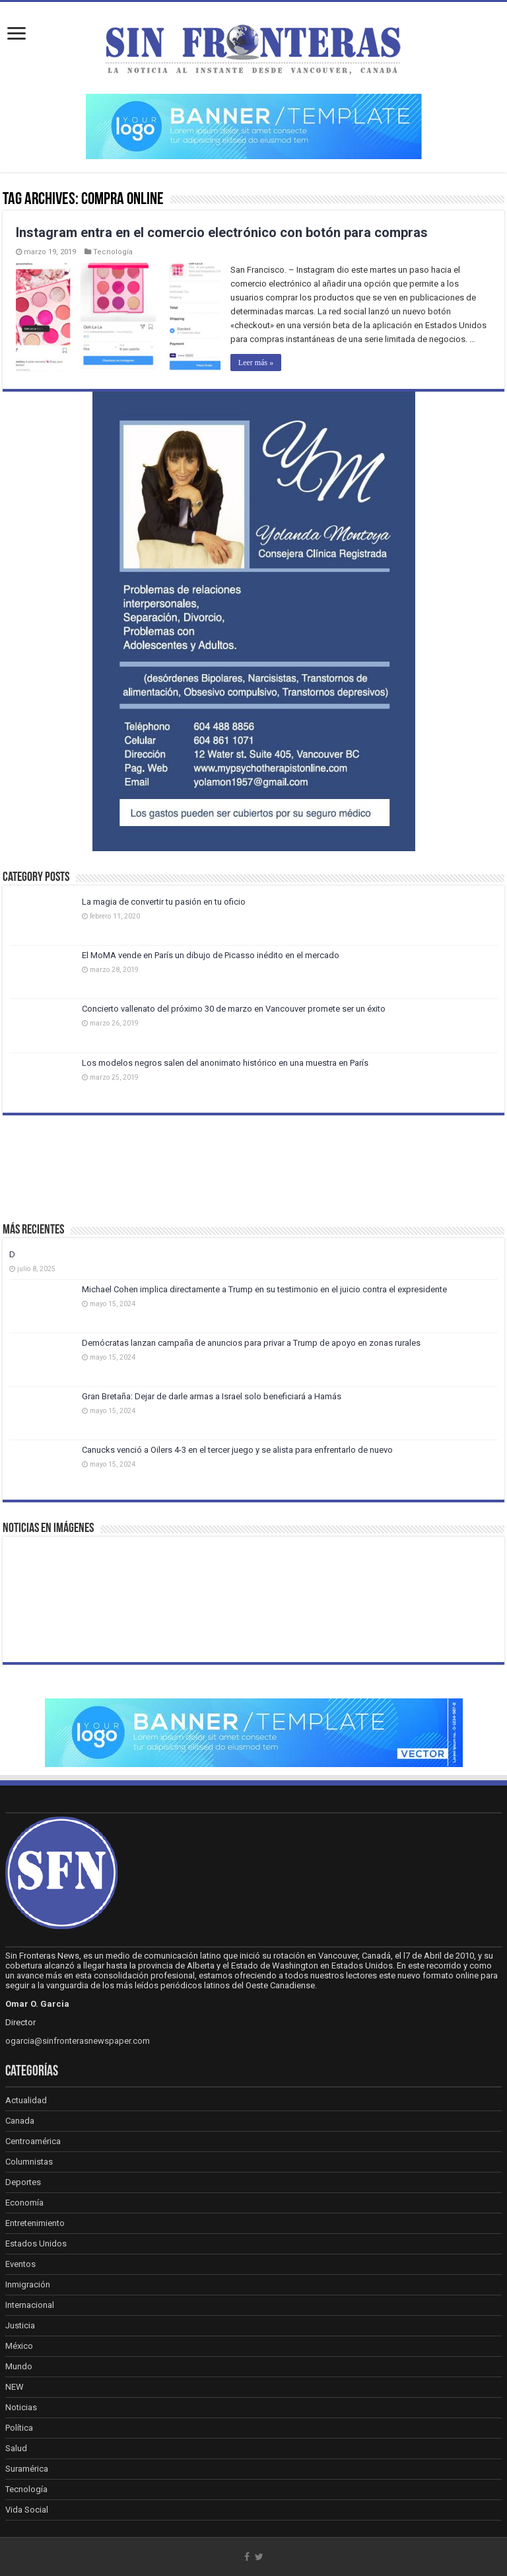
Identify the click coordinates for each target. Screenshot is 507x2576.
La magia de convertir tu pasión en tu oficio (164, 902)
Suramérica (26, 2469)
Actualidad (26, 2100)
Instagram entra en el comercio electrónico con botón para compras (222, 232)
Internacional (29, 2305)
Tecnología (113, 252)
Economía (24, 2203)
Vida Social (26, 2510)
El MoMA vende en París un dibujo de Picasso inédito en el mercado (210, 955)
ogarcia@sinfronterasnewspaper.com (77, 2041)
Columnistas (29, 2162)
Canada (19, 2121)
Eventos (20, 2264)
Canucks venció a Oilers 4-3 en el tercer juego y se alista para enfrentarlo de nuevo (237, 1450)
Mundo (18, 2366)
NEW (14, 2387)
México (19, 2346)
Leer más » (255, 362)
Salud (16, 2448)
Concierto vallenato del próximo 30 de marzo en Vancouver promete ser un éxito (234, 1009)
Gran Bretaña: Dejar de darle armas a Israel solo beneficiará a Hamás (211, 1396)
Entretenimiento (35, 2223)
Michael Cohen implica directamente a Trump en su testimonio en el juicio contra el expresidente (264, 1289)
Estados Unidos (36, 2243)
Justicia (20, 2325)
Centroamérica (33, 2141)
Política (19, 2428)
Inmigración (27, 2284)
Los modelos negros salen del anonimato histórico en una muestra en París (225, 1063)
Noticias (21, 2407)
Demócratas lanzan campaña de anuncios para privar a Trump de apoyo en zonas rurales (251, 1343)
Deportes (23, 2182)
